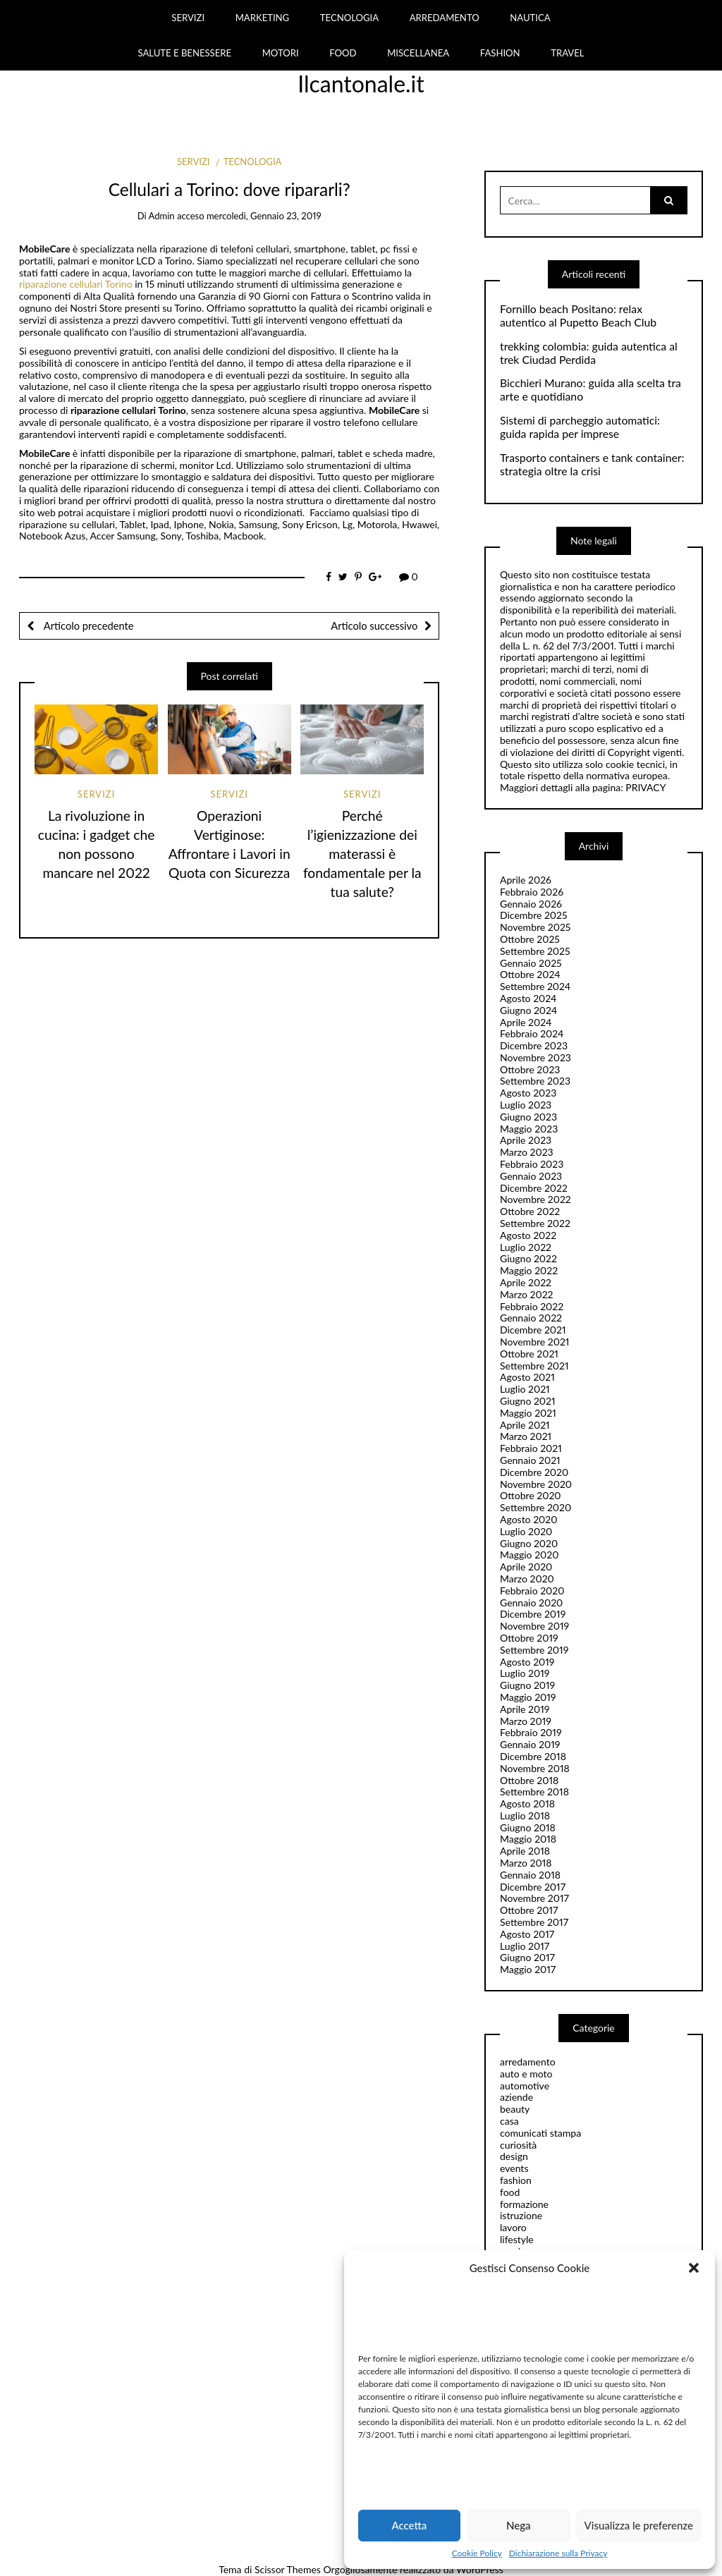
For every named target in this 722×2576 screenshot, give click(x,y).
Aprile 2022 (525, 1282)
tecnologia (253, 161)
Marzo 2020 (527, 1579)
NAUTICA (530, 17)
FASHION (500, 53)
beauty (515, 2109)
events (514, 2168)
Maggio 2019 (528, 1697)
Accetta (409, 2525)
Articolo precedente (87, 625)
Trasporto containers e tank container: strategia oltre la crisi (592, 464)
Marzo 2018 (525, 1863)
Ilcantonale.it (361, 83)
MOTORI (280, 53)
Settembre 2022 (535, 1223)
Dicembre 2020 (534, 1472)
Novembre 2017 (534, 1898)
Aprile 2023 (525, 1140)
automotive (524, 2086)
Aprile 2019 (524, 1709)
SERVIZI (187, 17)
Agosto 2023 (528, 1093)
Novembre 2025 (535, 927)
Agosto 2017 (527, 1934)
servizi (193, 161)
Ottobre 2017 (529, 1910)
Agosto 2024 (528, 998)
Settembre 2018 (534, 1791)
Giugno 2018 (528, 1827)
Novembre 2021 (534, 1342)
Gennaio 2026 (531, 904)
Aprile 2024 (525, 1022)
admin (162, 215)
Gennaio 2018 (530, 1875)
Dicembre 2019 (532, 1614)
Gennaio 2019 (530, 1744)
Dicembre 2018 (533, 1756)
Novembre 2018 (535, 1768)
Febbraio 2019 (531, 1732)
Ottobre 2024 (530, 974)
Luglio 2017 (524, 1946)
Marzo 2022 (526, 1294)
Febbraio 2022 (531, 1306)
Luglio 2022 (525, 1247)
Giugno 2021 (528, 1401)
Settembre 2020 (535, 1507)
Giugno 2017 (527, 1957)
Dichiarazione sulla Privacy (558, 2553)
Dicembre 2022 (534, 1188)
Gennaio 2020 (531, 1603)
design (514, 2156)
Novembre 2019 (534, 1626)
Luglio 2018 (525, 1815)
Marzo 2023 (526, 1152)
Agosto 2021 (527, 1377)
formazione (524, 2204)
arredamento (528, 2062)
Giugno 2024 (528, 1010)
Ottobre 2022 (530, 1211)
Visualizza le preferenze (639, 2525)
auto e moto (526, 2074)
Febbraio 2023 (531, 1164)
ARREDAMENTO (444, 17)
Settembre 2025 (535, 951)
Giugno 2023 (528, 1117)
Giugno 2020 (529, 1543)
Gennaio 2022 (531, 1318)
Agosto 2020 (528, 1519)
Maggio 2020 (529, 1555)
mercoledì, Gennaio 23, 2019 (264, 215)
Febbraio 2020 (532, 1591)
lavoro (513, 2227)
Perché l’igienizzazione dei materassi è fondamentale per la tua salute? (362, 853)
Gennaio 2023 (531, 1176)
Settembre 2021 (534, 1366)
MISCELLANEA (418, 53)
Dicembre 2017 (532, 1887)
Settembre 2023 (535, 1081)
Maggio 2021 (528, 1413)
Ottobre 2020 (530, 1495)
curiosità (518, 2145)
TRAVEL (567, 53)
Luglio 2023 (525, 1105)
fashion (516, 2180)
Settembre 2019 (534, 1650)
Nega (518, 2525)
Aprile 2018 (525, 1851)
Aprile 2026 (525, 880)
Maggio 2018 (528, 1839)
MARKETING (262, 17)
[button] (694, 2268)
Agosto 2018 (527, 1803)
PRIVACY (645, 787)
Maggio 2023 (529, 1129)
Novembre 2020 (536, 1484)
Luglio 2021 (525, 1389)
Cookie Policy (477, 2553)
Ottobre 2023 (530, 1069)
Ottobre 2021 (529, 1354)
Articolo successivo (374, 625)
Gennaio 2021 (530, 1460)
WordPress (479, 2569)
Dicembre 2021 (533, 1330)
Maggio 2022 (529, 1270)
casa (509, 2121)
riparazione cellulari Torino (77, 284)
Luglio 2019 (524, 1673)
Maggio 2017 (528, 1969)
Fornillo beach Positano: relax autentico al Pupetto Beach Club (578, 316)
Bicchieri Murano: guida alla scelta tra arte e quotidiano (590, 390)
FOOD (342, 53)
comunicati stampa (540, 2133)
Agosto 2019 (527, 1662)
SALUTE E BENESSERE (184, 53)
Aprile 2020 (526, 1567)
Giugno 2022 (528, 1258)
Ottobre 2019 (529, 1638)
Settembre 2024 (535, 986)
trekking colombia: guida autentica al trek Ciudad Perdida (589, 353)
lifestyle (517, 2239)
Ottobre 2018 (529, 1780)
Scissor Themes (288, 2569)
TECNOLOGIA (349, 17)
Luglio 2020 (526, 1531)
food (510, 2192)
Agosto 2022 (528, 1235)
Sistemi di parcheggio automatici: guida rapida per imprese (580, 427)
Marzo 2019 (525, 1721)
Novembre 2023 (535, 1057)
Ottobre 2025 (530, 939)
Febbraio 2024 (532, 1033)
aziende (516, 2097)
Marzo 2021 (525, 1436)
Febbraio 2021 (531, 1448)
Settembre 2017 (534, 1922)
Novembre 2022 (535, 1199)
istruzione (521, 2215)
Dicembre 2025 (534, 915)
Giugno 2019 (527, 1685)
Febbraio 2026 (531, 892)
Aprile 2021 (525, 1425)
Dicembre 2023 (534, 1045)
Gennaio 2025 (531, 963)
